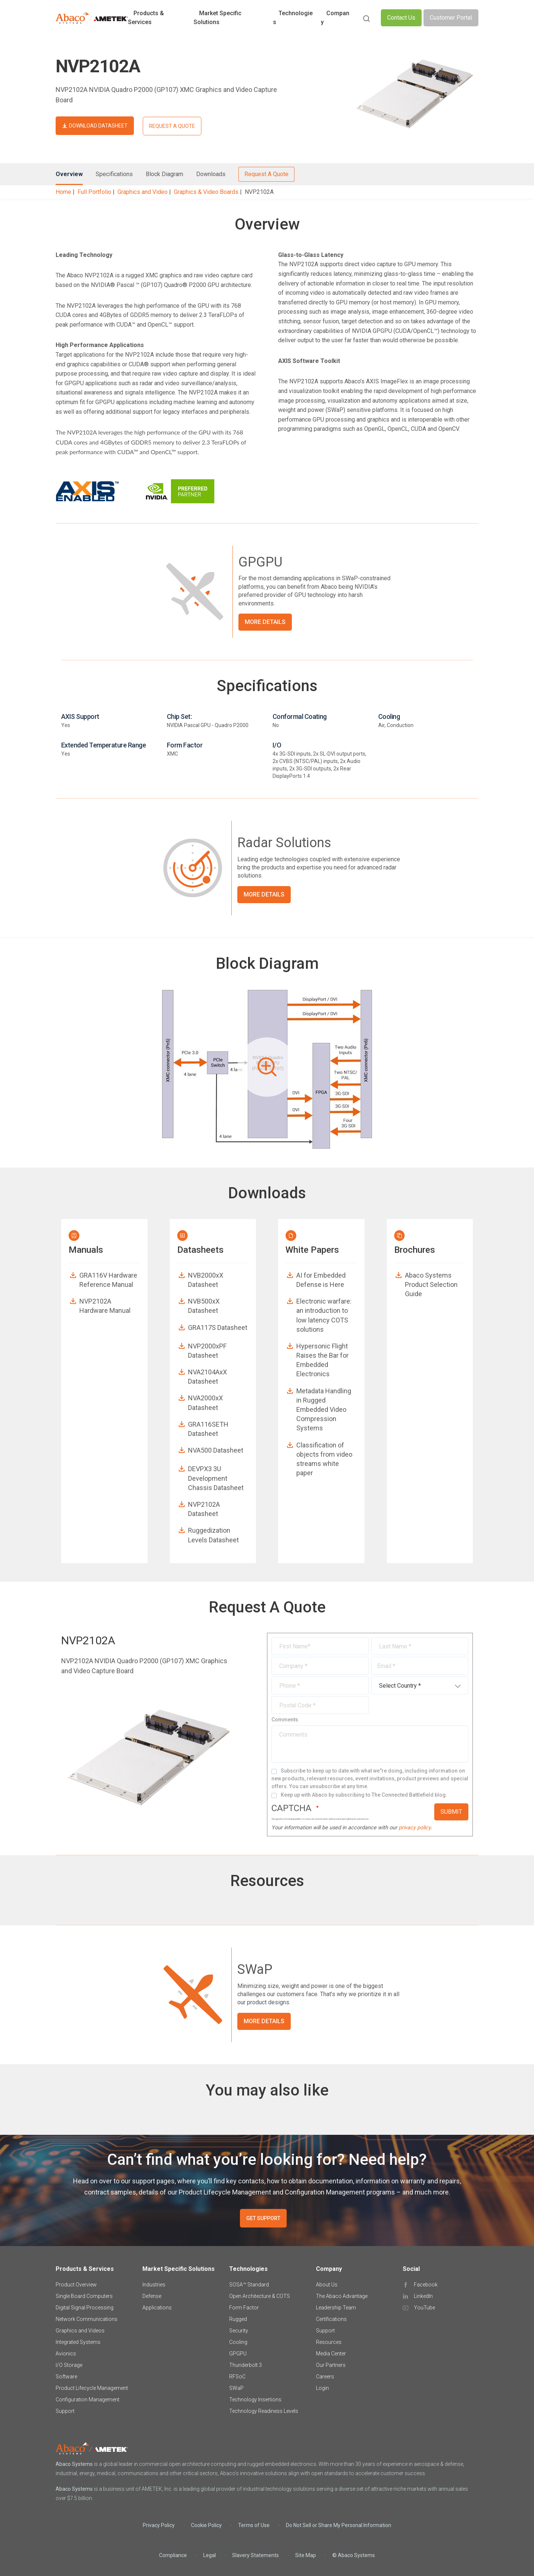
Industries (153, 2285)
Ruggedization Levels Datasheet (213, 1534)
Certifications (331, 2319)
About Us (326, 2285)
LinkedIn (423, 2296)
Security (238, 2331)
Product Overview (76, 2285)
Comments (284, 1720)
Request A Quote (266, 174)
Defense (151, 2296)
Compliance (173, 2555)
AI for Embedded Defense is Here (321, 1279)
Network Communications (87, 2319)
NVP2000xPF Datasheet (207, 1350)
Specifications (114, 174)
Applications (157, 2308)
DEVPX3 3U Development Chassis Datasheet (216, 1478)
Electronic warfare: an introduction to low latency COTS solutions (324, 1315)
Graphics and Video (143, 191)
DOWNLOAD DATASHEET (98, 126)
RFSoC (237, 2377)
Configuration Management (87, 2399)
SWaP (236, 2388)
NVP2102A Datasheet (204, 1508)
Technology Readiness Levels (263, 2411)
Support (65, 2411)
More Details (265, 621)
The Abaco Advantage (341, 2296)
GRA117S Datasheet (217, 1327)
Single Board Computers (84, 2296)
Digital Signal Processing (84, 2308)
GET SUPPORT (263, 2218)
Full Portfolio (94, 191)
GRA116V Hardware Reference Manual (108, 1279)
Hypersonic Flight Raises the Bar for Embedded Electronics (322, 1360)
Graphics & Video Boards (206, 191)
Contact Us (401, 17)
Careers (325, 2377)
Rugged (238, 2319)
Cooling (238, 2342)
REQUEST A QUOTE (172, 126)
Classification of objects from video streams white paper (324, 1459)
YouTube (424, 2308)
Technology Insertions (255, 2399)
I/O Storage (69, 2365)
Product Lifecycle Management (92, 2388)
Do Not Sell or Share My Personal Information (338, 2525)
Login (322, 2388)
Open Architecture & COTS (259, 2296)
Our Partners (331, 2365)
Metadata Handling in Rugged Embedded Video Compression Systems (323, 1409)
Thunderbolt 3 (245, 2365)
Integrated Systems (78, 2342)
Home (63, 191)
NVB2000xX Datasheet (205, 1279)
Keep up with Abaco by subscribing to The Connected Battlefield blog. (364, 1795)
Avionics (66, 2354)
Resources (329, 2342)
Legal (209, 2555)
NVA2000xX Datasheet (205, 1402)
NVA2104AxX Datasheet (207, 1376)
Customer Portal (451, 17)
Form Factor (244, 2308)
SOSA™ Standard (249, 2285)
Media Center (331, 2354)
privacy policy (415, 1827)
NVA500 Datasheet (215, 1450)
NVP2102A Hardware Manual (105, 1305)
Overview (69, 174)
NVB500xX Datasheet (204, 1305)
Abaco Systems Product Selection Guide (431, 1284)
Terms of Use (254, 2525)
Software (66, 2377)
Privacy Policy (159, 2525)
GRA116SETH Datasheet (208, 1428)
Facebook (426, 2285)
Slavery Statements (255, 2555)
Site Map (305, 2555)
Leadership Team (336, 2308)
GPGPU (238, 2354)
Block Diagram (164, 174)
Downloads (210, 174)
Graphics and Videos (80, 2331)
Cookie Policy (206, 2525)
